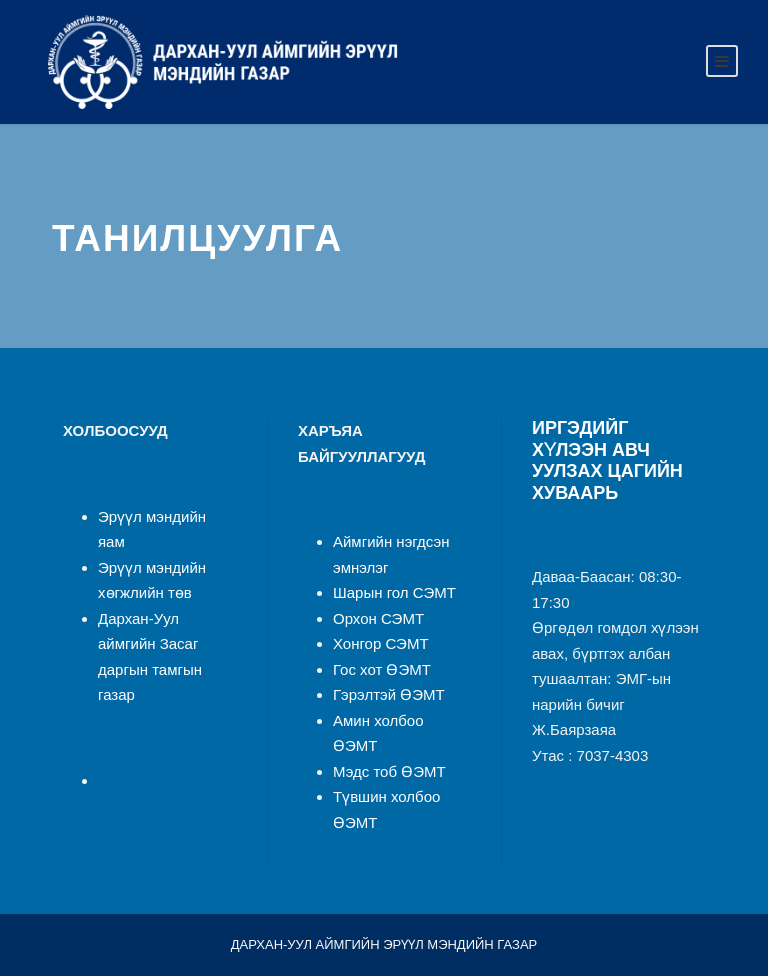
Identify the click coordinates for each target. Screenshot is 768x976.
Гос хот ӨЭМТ (382, 669)
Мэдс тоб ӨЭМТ (389, 771)
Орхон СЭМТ (378, 618)
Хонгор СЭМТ (381, 643)
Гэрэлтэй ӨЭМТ (389, 694)
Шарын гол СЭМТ (394, 592)
